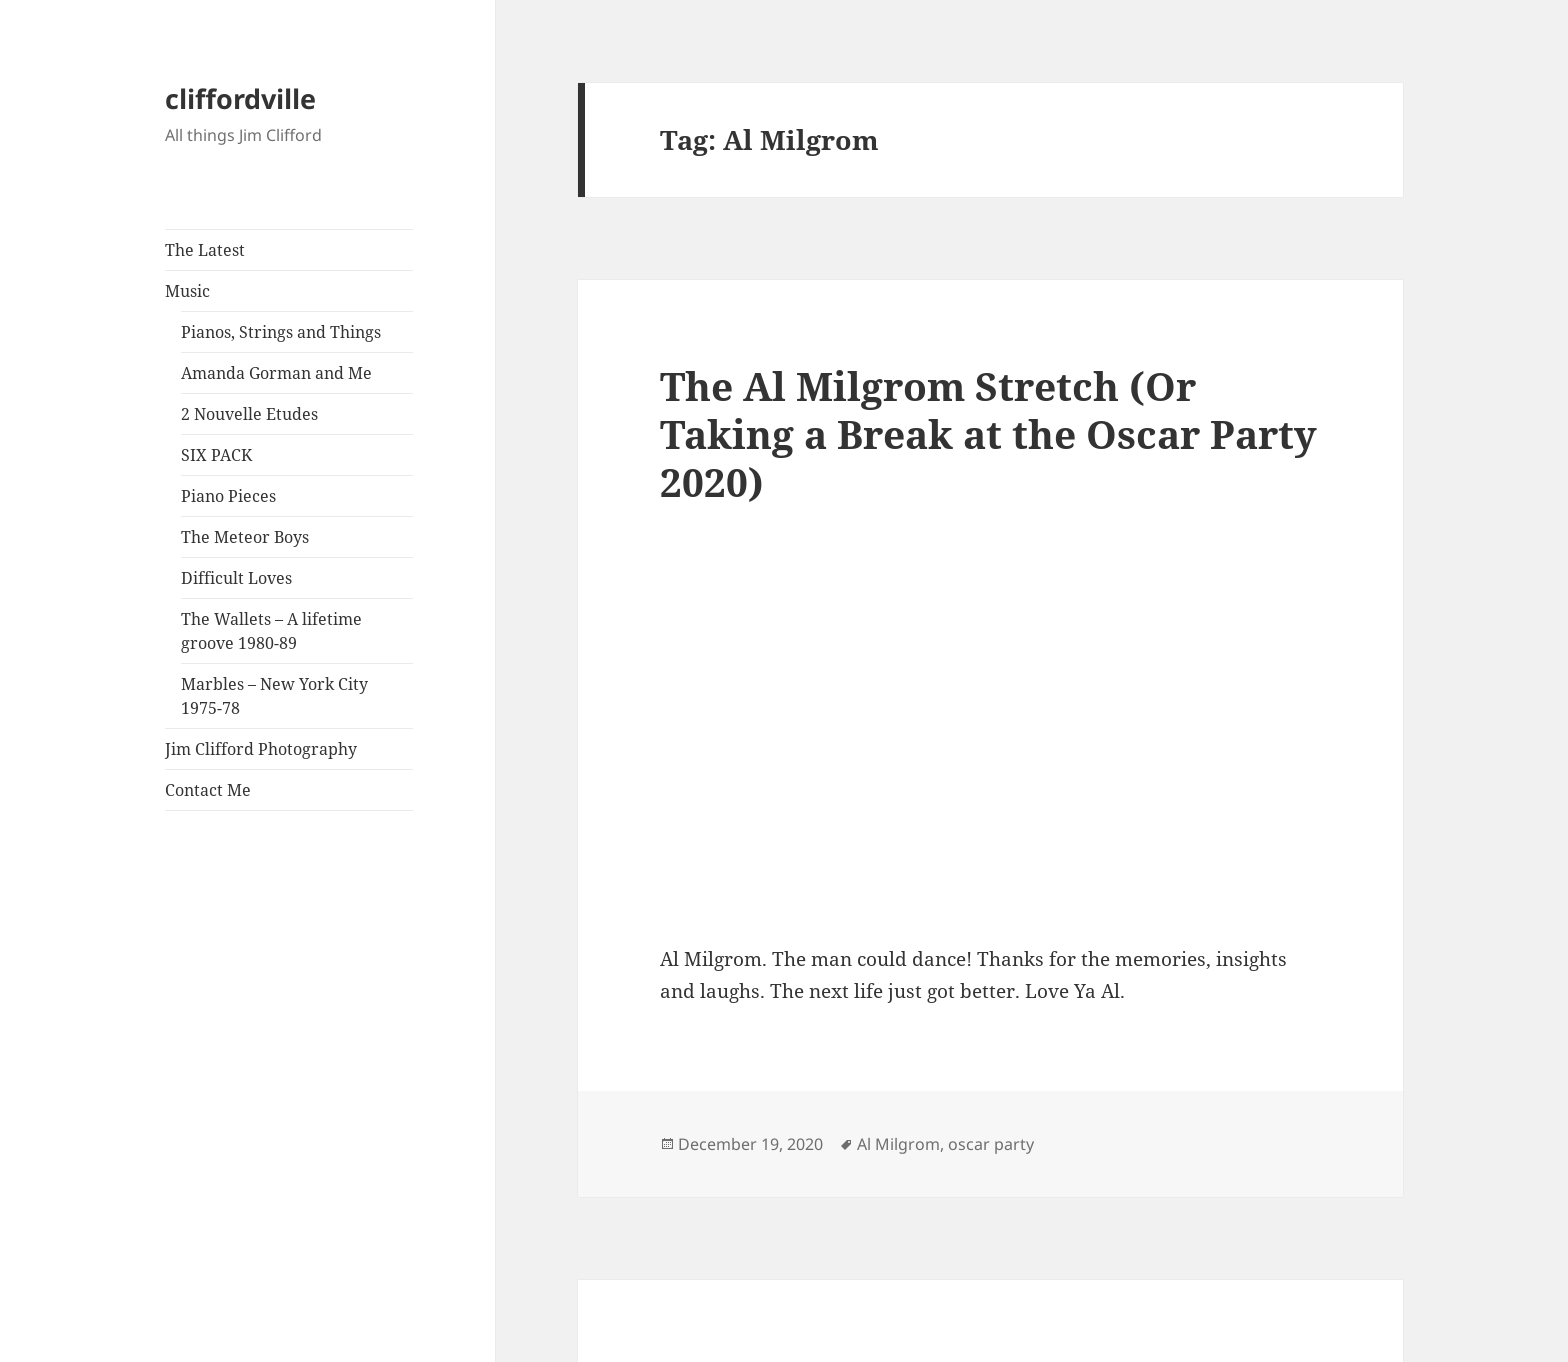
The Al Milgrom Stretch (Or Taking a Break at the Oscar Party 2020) (988, 433)
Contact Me (208, 790)
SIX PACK (216, 455)
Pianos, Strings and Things (281, 332)
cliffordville (240, 98)
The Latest (205, 250)
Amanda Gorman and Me (276, 373)
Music (187, 291)
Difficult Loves (236, 578)
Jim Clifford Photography (261, 749)
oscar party (991, 1144)
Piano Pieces (228, 496)
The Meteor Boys (245, 537)
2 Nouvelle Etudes (249, 414)
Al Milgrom (898, 1144)
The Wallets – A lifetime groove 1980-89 (271, 631)
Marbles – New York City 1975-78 (274, 696)
